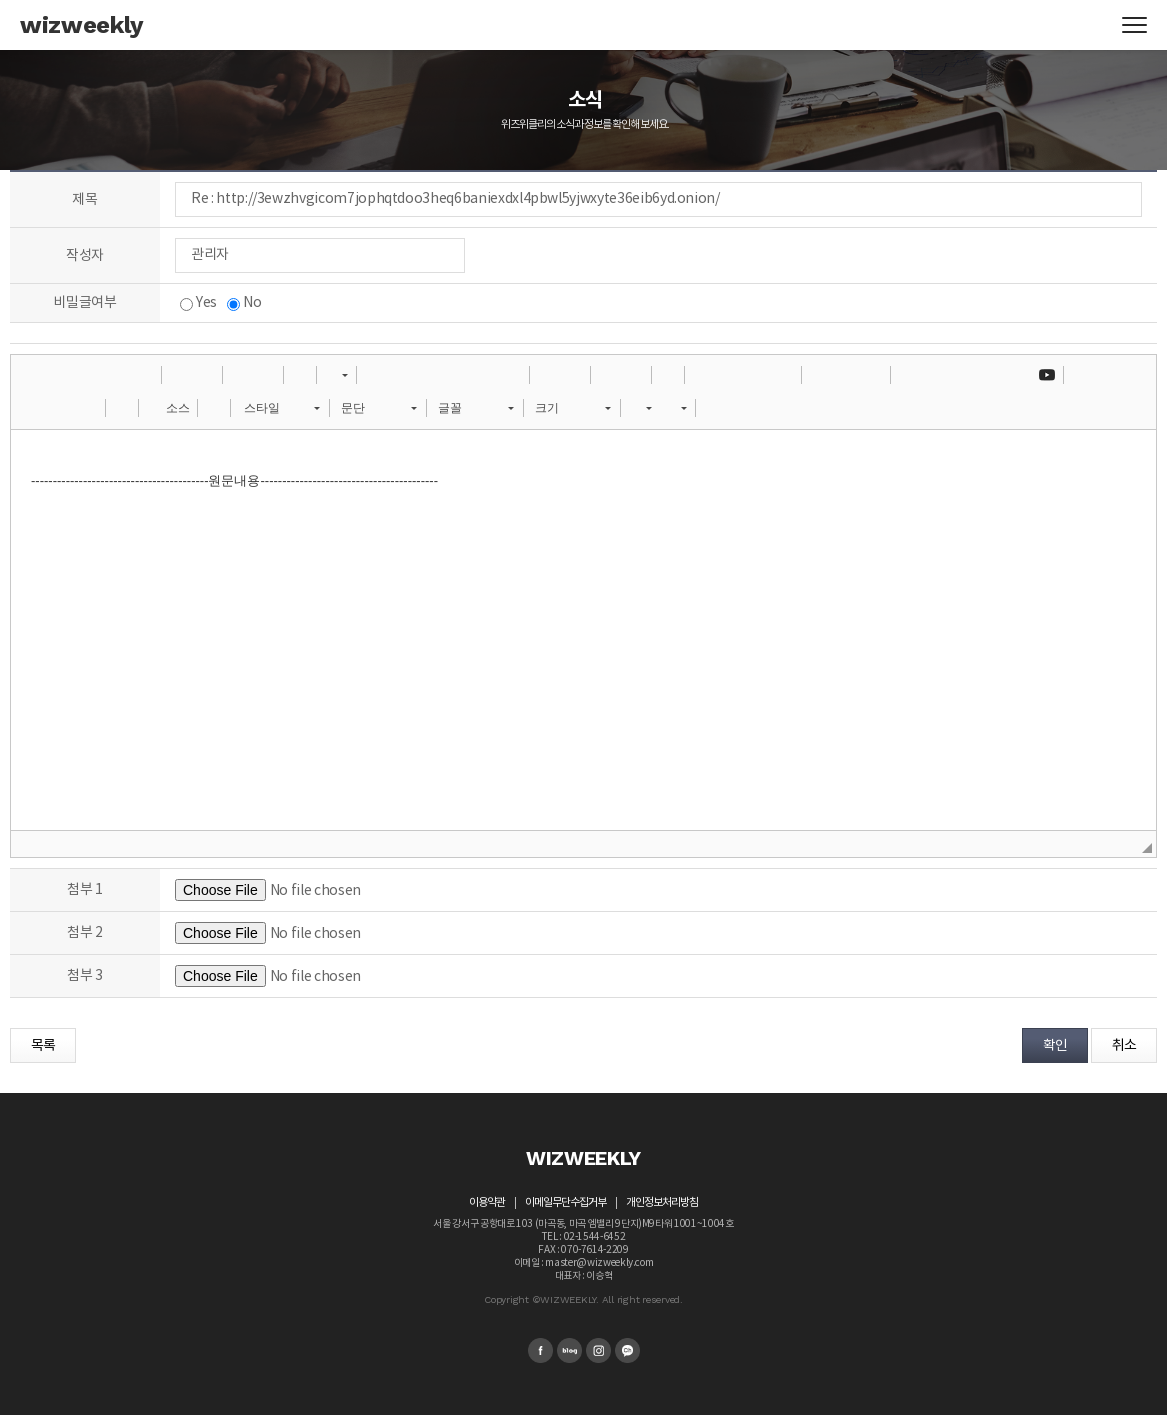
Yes (198, 303)
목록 (43, 1046)
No (244, 303)
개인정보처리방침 (662, 1202)
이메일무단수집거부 (565, 1202)
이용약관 (487, 1202)
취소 (1124, 1046)
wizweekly (82, 25)
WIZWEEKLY (583, 1158)
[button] (33, 375)
